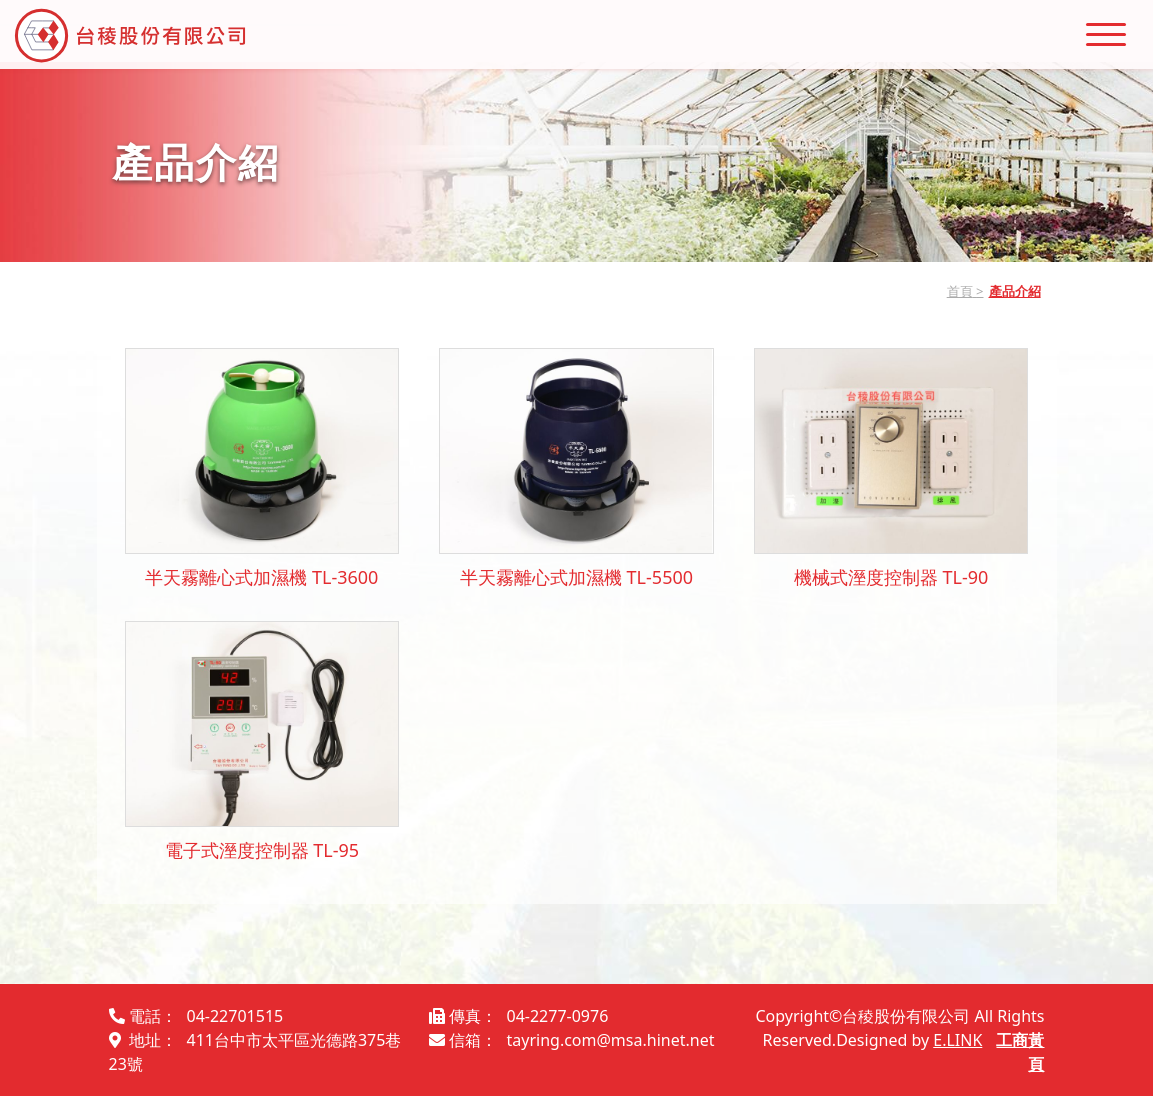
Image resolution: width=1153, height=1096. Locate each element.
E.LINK (957, 1040)
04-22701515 (235, 1016)
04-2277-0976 (558, 1016)
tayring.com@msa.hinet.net (611, 1040)
